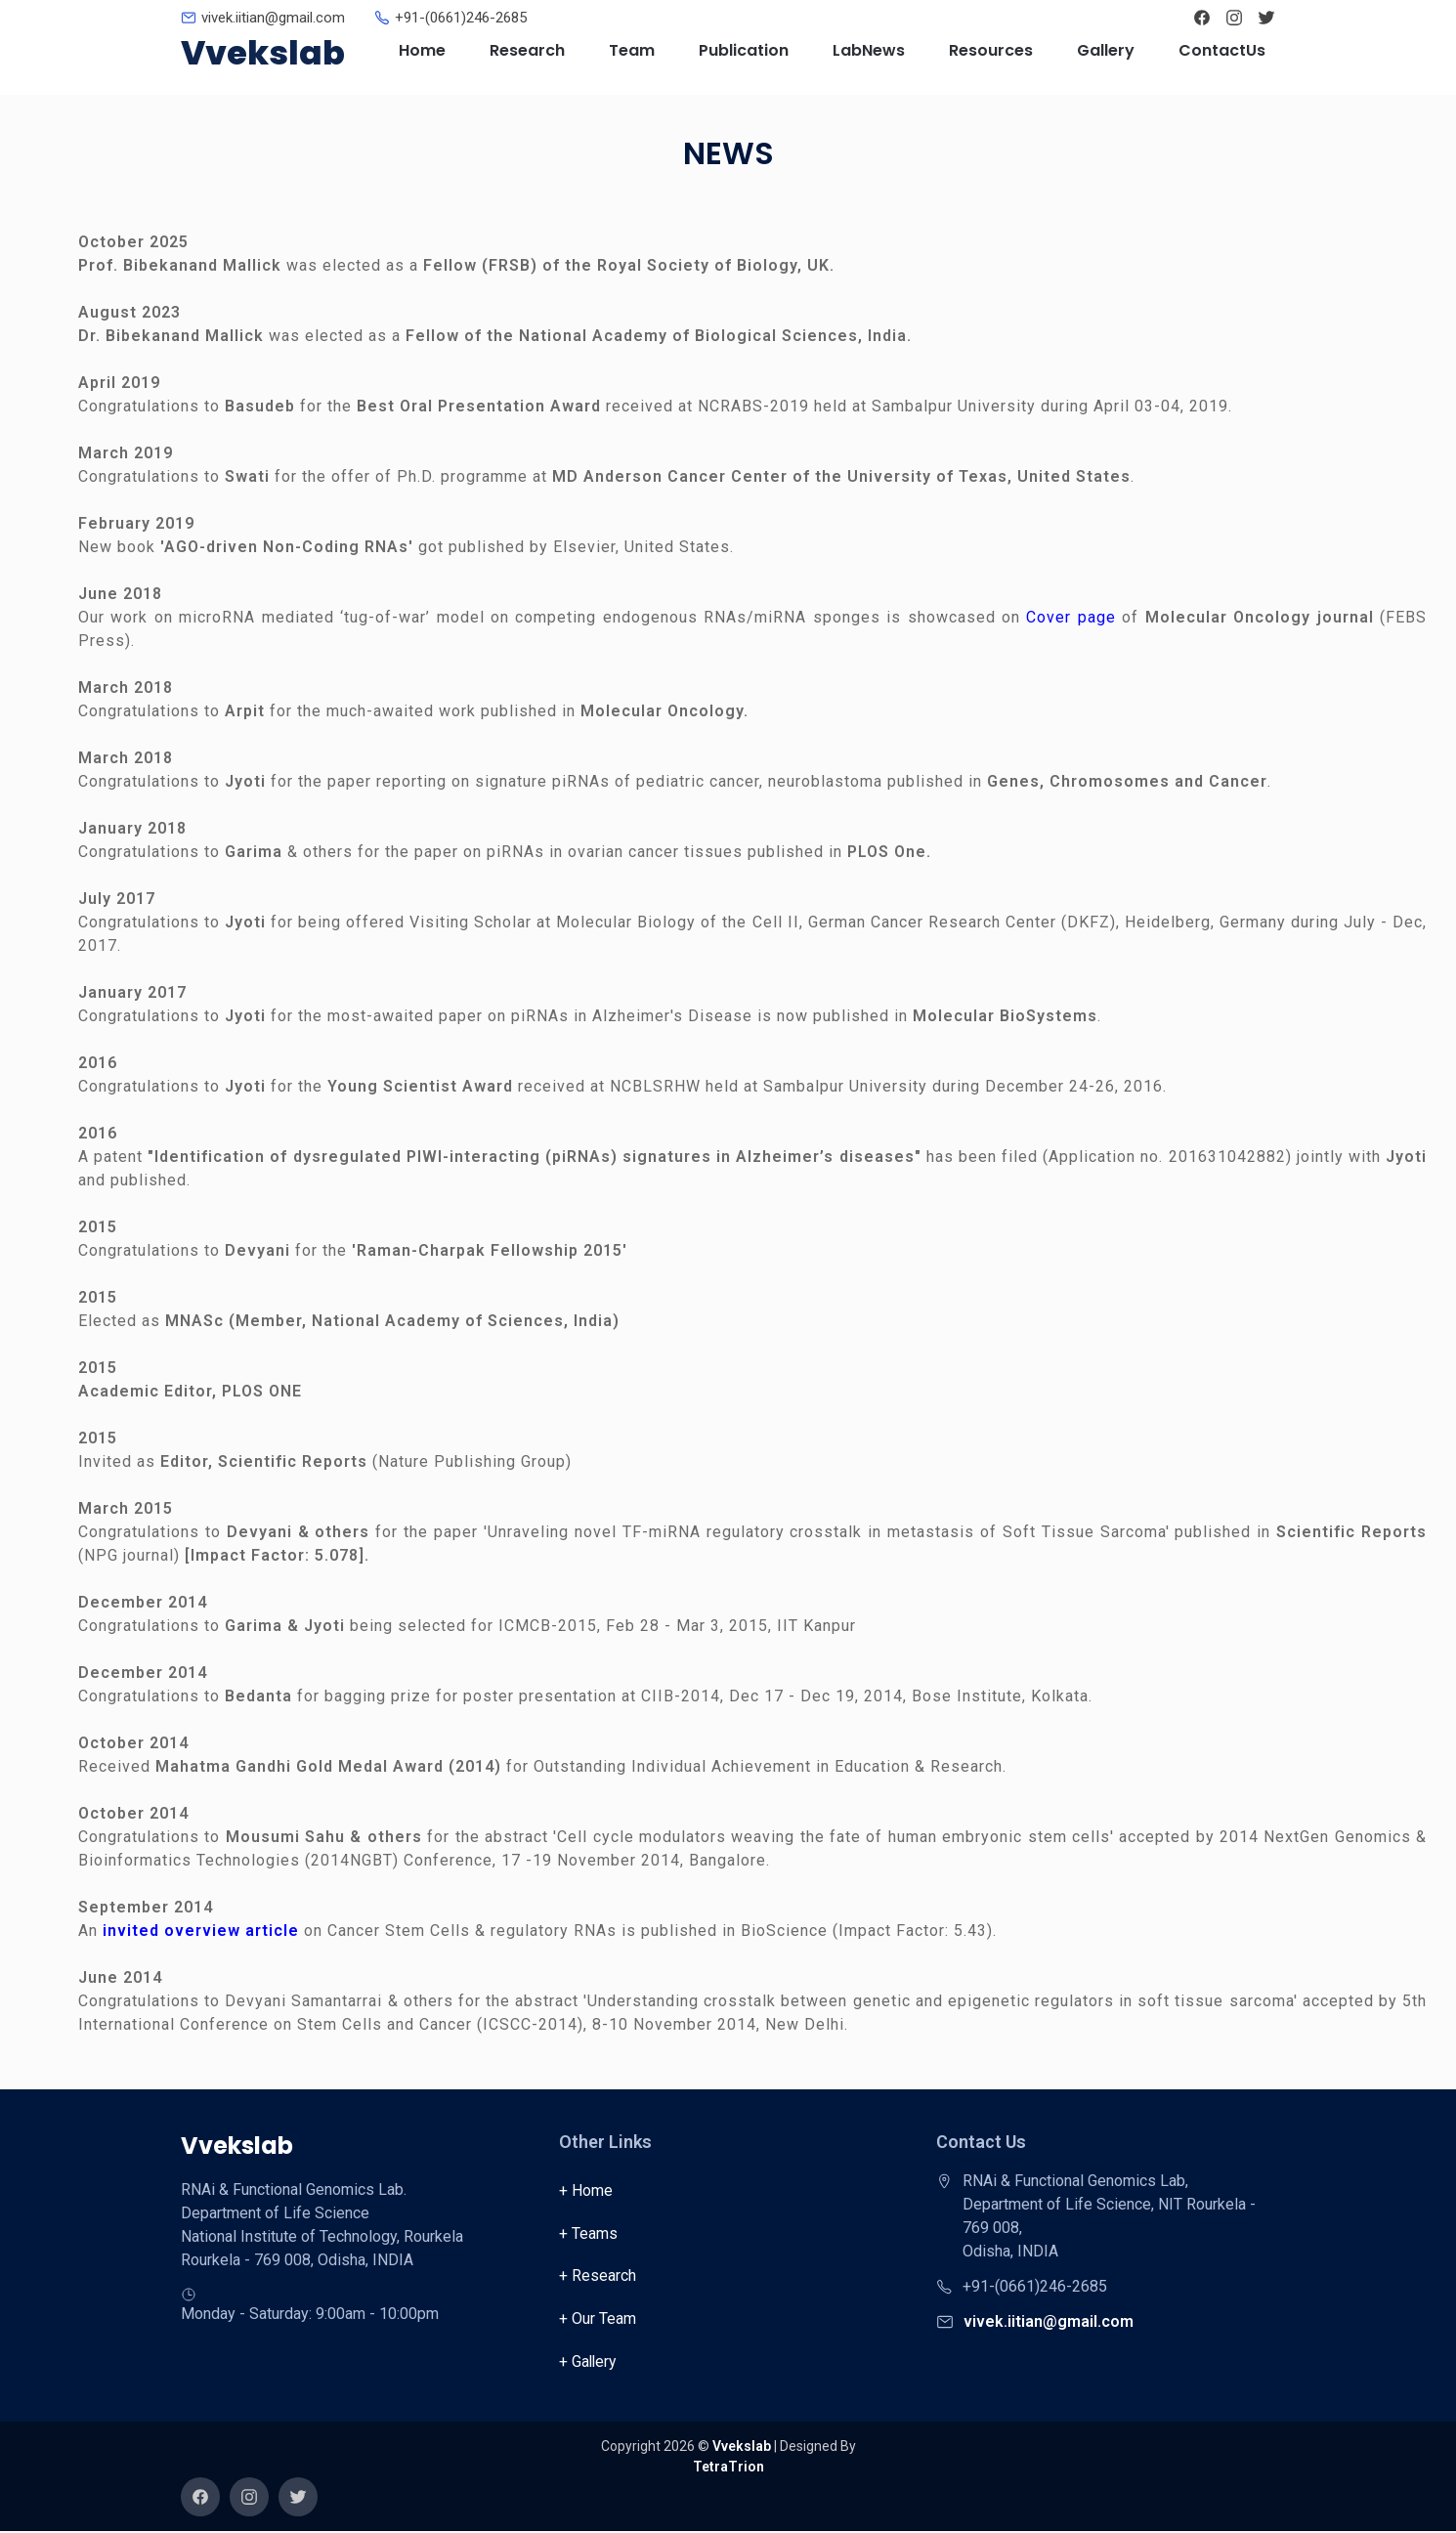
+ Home (586, 2190)
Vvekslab (263, 52)
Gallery (1106, 50)
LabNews (869, 50)
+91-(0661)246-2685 (461, 17)
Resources (991, 50)
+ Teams (588, 2233)
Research (527, 50)
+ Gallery (589, 2362)
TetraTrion (728, 2468)
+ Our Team (597, 2319)
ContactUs (1221, 50)
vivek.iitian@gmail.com (273, 17)
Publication (744, 50)
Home (422, 50)
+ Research (597, 2276)
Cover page (1074, 617)
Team (632, 50)
